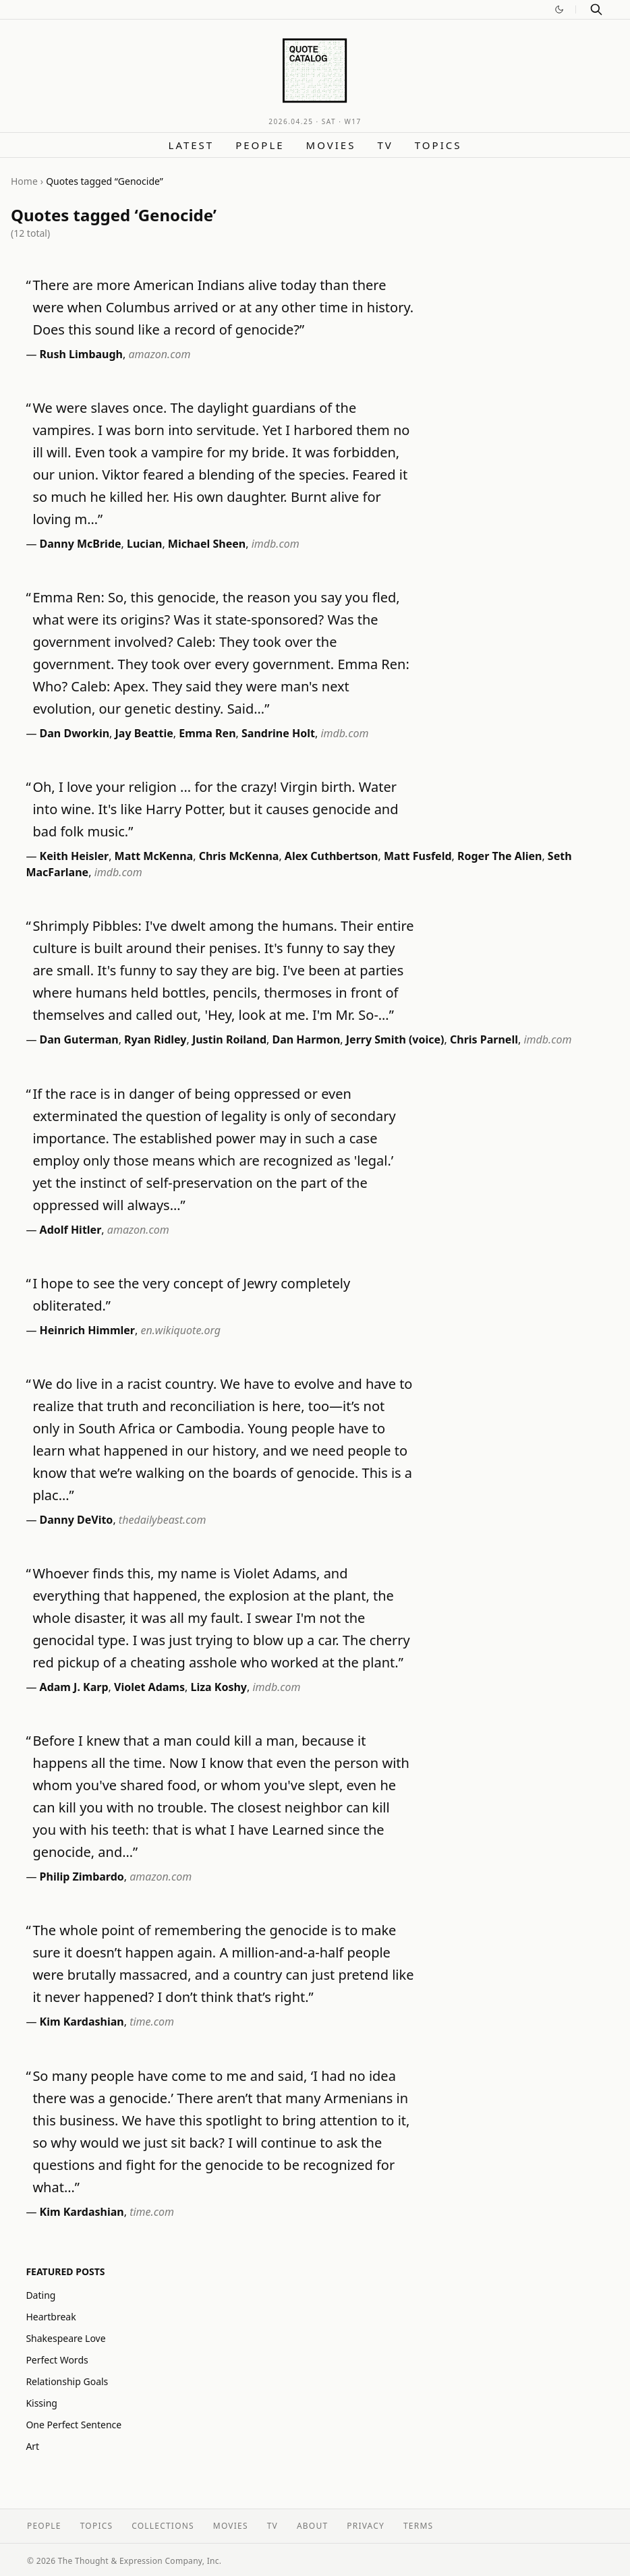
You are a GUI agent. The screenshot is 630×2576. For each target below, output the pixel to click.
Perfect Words (57, 2359)
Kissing (41, 2403)
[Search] (596, 9)
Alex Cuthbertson (331, 856)
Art (32, 2446)
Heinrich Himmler (87, 1330)
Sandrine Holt (278, 733)
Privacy (365, 2525)
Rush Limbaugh (81, 354)
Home (24, 181)
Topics (438, 145)
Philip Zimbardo (82, 1876)
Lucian (144, 543)
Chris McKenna (239, 856)
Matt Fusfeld (418, 856)
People (259, 145)
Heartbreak (51, 2316)
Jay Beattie (144, 733)
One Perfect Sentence (73, 2424)
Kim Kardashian (82, 2021)
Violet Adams (149, 1687)
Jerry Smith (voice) (395, 1039)
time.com (152, 2021)
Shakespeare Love (65, 2338)
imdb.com (275, 543)
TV (385, 145)
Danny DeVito (76, 1519)
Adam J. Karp (74, 1687)
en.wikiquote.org (180, 1330)
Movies (331, 145)
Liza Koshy (218, 1687)
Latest (191, 145)
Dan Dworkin (75, 733)
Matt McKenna (154, 856)
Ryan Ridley (155, 1039)
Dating (40, 2295)
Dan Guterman (79, 1039)
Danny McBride (80, 543)
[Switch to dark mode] (559, 9)
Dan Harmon (307, 1039)
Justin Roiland (229, 1039)
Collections (163, 2525)
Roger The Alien (499, 856)
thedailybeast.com (162, 1519)
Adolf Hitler (71, 1229)
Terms (418, 2525)
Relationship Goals (67, 2381)
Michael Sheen (207, 543)
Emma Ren (207, 733)
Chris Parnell (484, 1039)
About (312, 2525)
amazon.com (159, 354)
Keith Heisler (74, 856)
